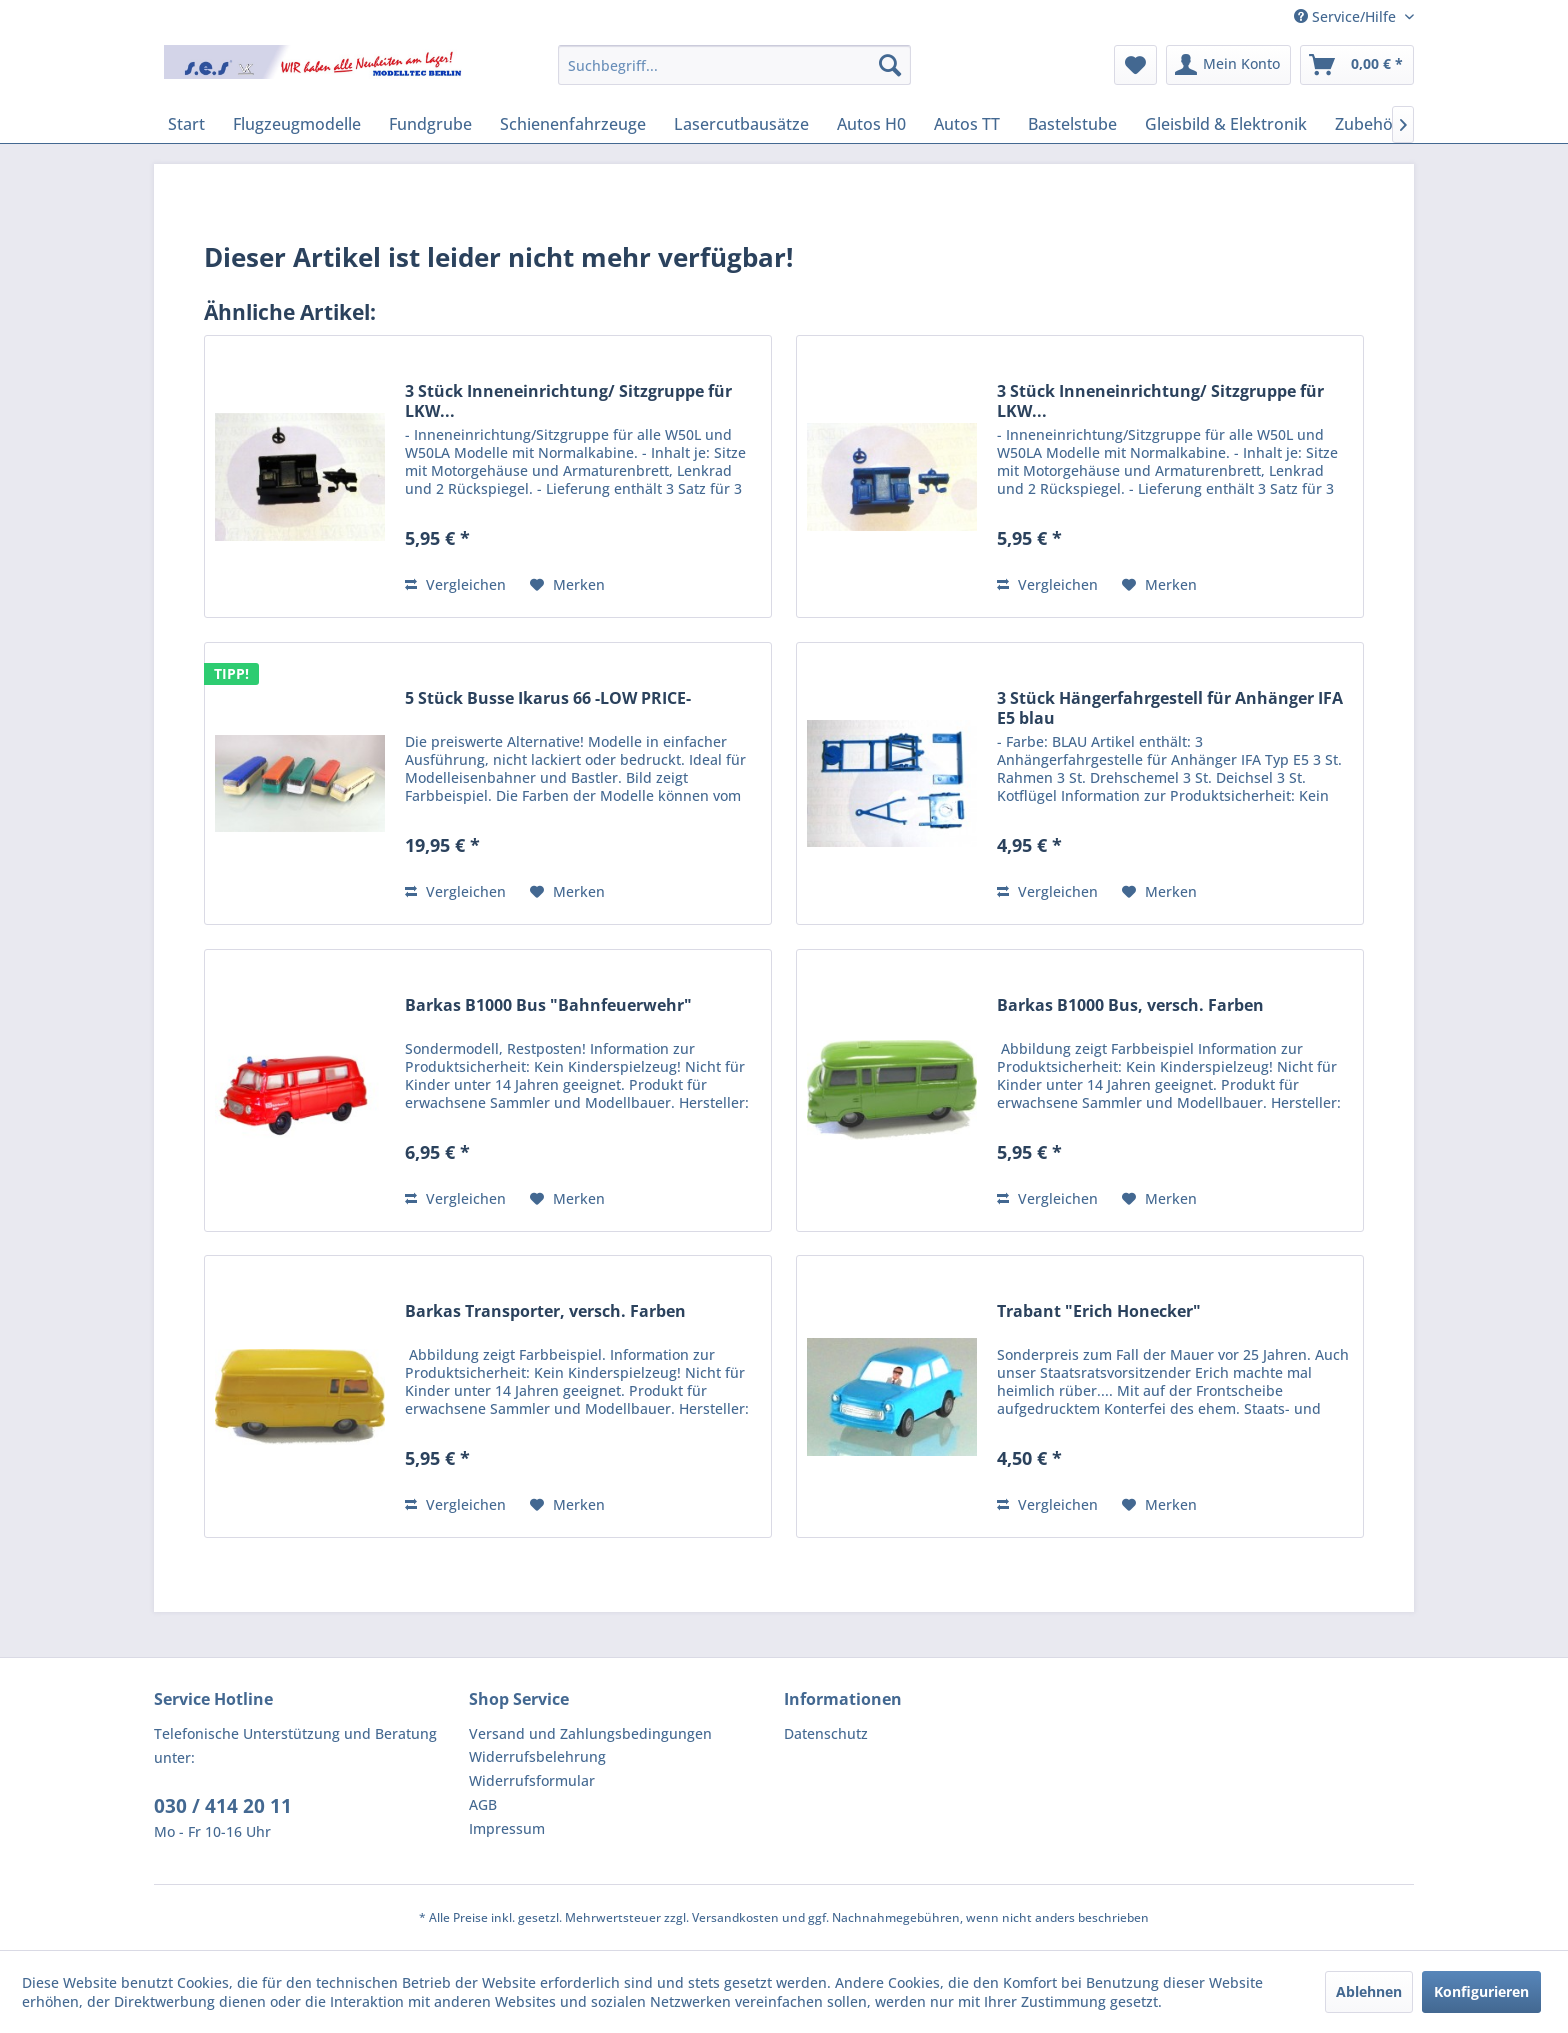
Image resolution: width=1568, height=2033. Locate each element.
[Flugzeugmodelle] (297, 124)
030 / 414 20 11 (223, 1806)
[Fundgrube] (430, 124)
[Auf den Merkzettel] (567, 585)
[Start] (186, 124)
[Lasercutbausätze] (741, 124)
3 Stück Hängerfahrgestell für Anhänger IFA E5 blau (1170, 708)
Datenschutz (826, 1733)
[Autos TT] (967, 124)
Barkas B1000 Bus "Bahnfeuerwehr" (548, 1005)
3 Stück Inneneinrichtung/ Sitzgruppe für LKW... (568, 401)
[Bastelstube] (1072, 124)
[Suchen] (890, 65)
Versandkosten (735, 1917)
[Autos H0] (871, 124)
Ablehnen (1369, 1991)
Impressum (507, 1828)
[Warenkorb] (1357, 65)
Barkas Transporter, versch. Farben (545, 1311)
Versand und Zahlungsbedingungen (590, 1733)
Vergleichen (455, 584)
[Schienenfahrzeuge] (573, 124)
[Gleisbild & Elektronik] (1226, 124)
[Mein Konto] (1228, 65)
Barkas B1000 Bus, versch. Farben (1130, 1005)
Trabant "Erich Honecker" (1099, 1311)
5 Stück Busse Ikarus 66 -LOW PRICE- (548, 698)
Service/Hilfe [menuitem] (1347, 16)
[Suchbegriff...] (734, 65)
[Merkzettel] (1135, 65)
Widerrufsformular (532, 1780)
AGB (483, 1804)
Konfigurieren (1481, 1991)
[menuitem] (734, 65)
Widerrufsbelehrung (537, 1756)
